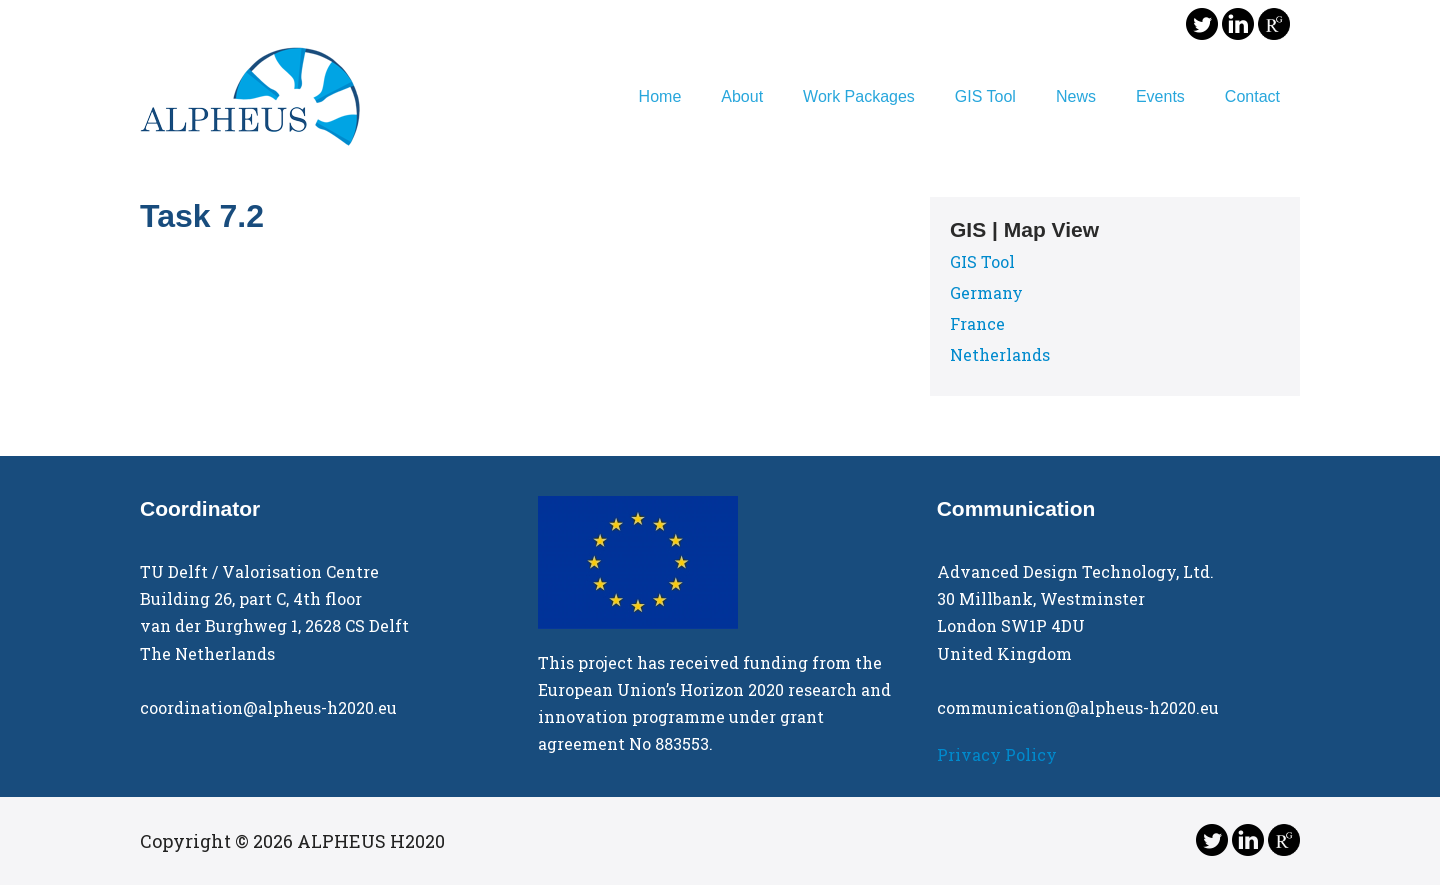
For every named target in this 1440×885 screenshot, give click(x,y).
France (977, 323)
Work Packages (859, 96)
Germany (986, 292)
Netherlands (1000, 354)
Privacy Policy (997, 754)
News (1076, 96)
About (742, 96)
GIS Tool (985, 96)
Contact (1252, 96)
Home (660, 96)
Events (1160, 96)
